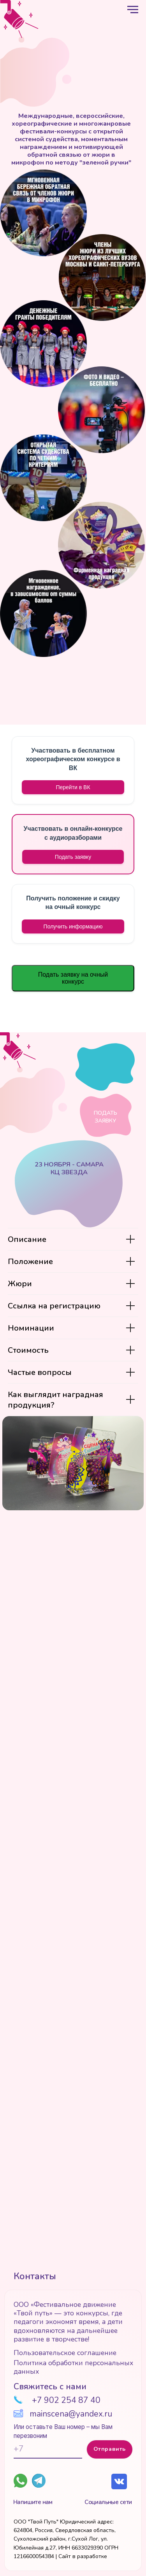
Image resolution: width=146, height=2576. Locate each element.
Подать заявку (73, 857)
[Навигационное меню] (132, 10)
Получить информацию (73, 926)
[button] (73, 926)
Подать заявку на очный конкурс (73, 978)
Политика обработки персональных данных (73, 2367)
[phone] (48, 2449)
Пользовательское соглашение (65, 2352)
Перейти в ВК (73, 787)
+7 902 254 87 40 (66, 2400)
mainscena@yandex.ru (71, 2413)
